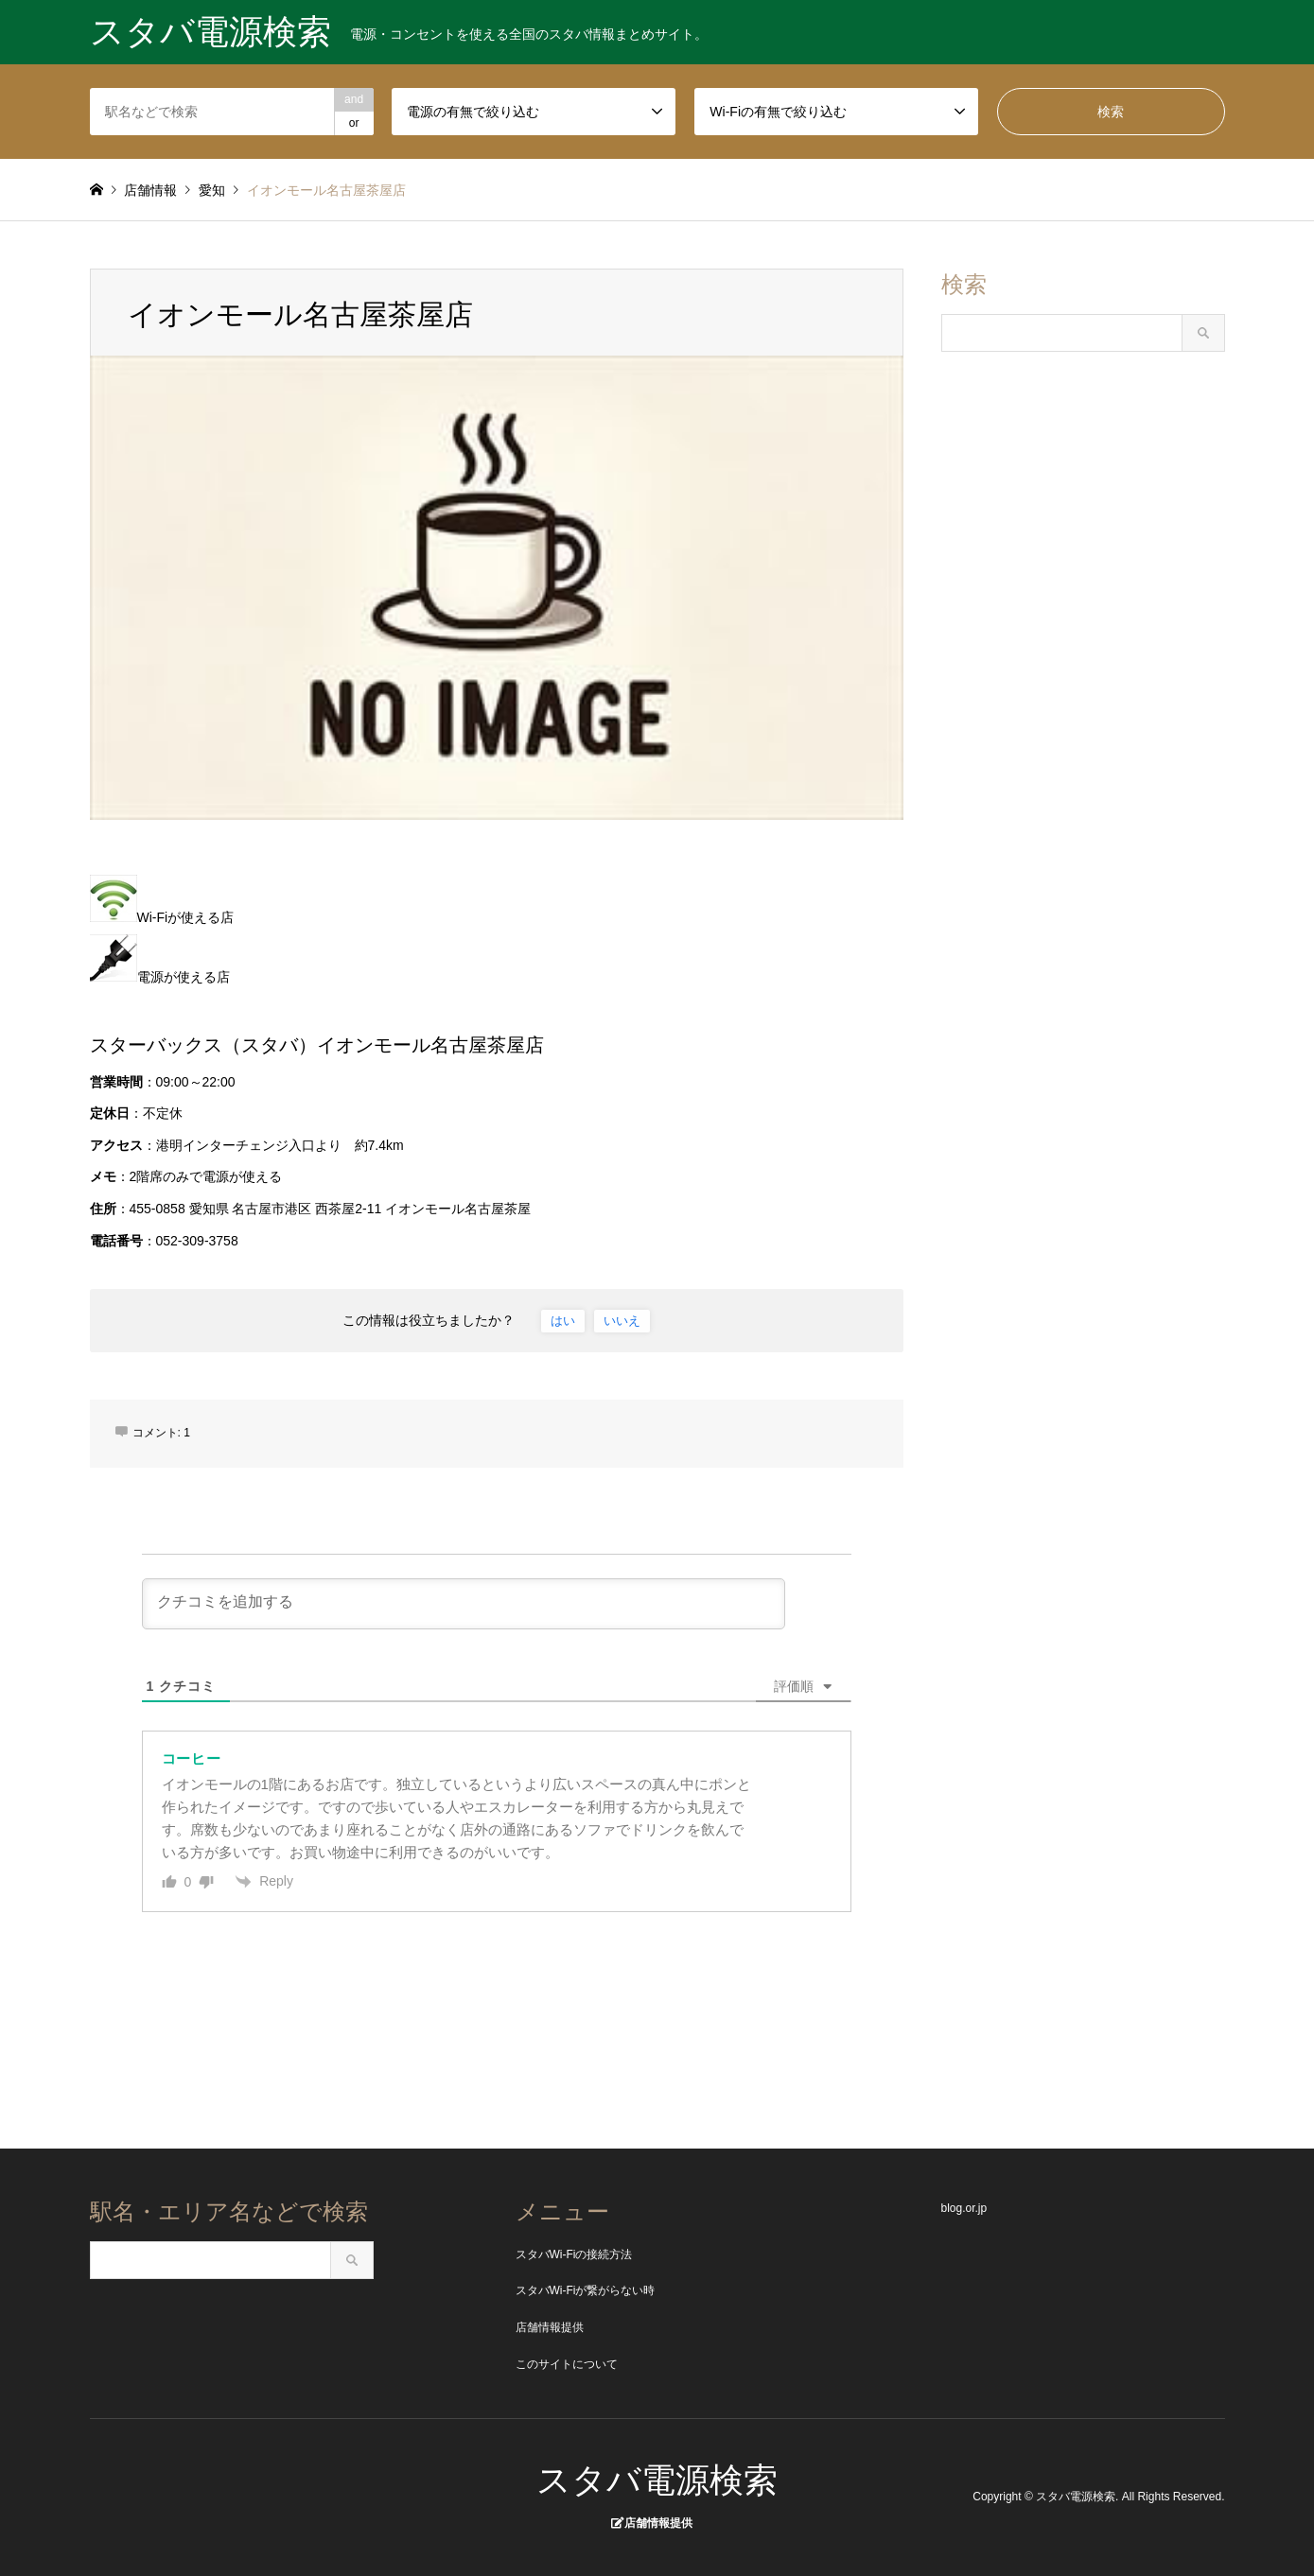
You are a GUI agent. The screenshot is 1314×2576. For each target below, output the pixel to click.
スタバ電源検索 (657, 2480)
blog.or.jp (964, 2208)
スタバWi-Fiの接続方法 (574, 2254)
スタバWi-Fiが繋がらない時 (586, 2290)
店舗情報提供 (550, 2327)
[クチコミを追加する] (463, 1603)
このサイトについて (567, 2364)
